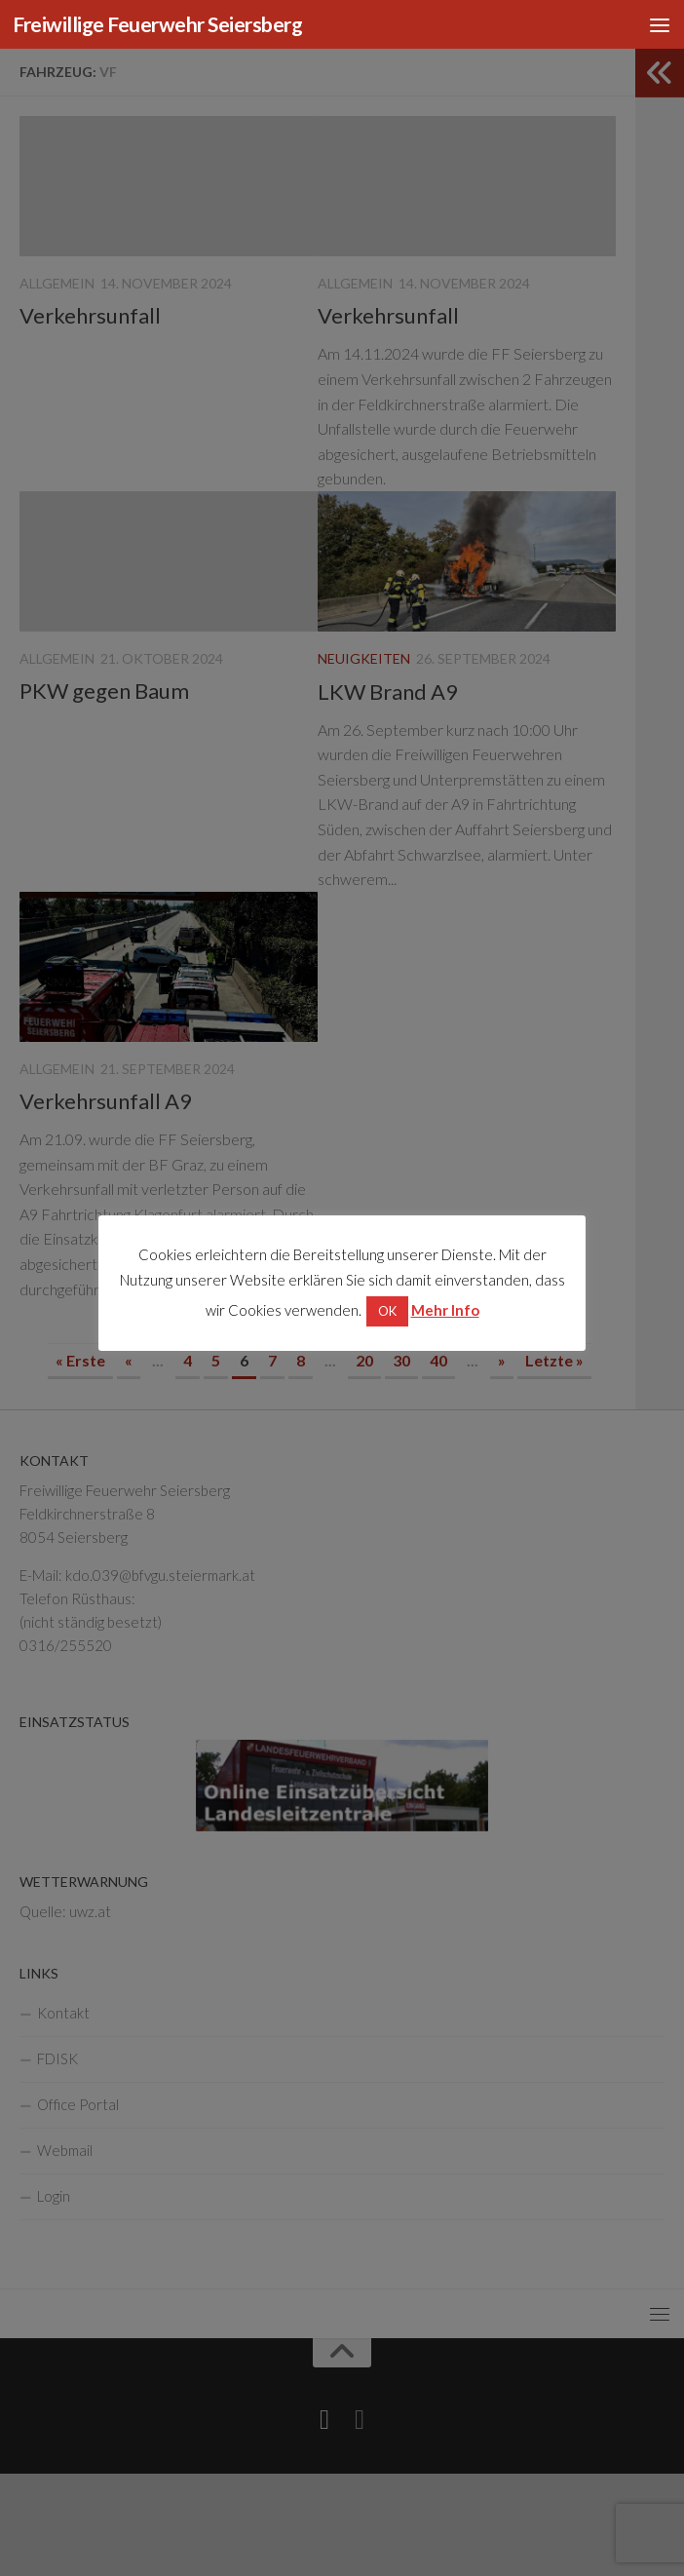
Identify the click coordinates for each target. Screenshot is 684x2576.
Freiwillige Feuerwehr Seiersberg (157, 24)
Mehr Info (445, 1310)
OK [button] (387, 1311)
